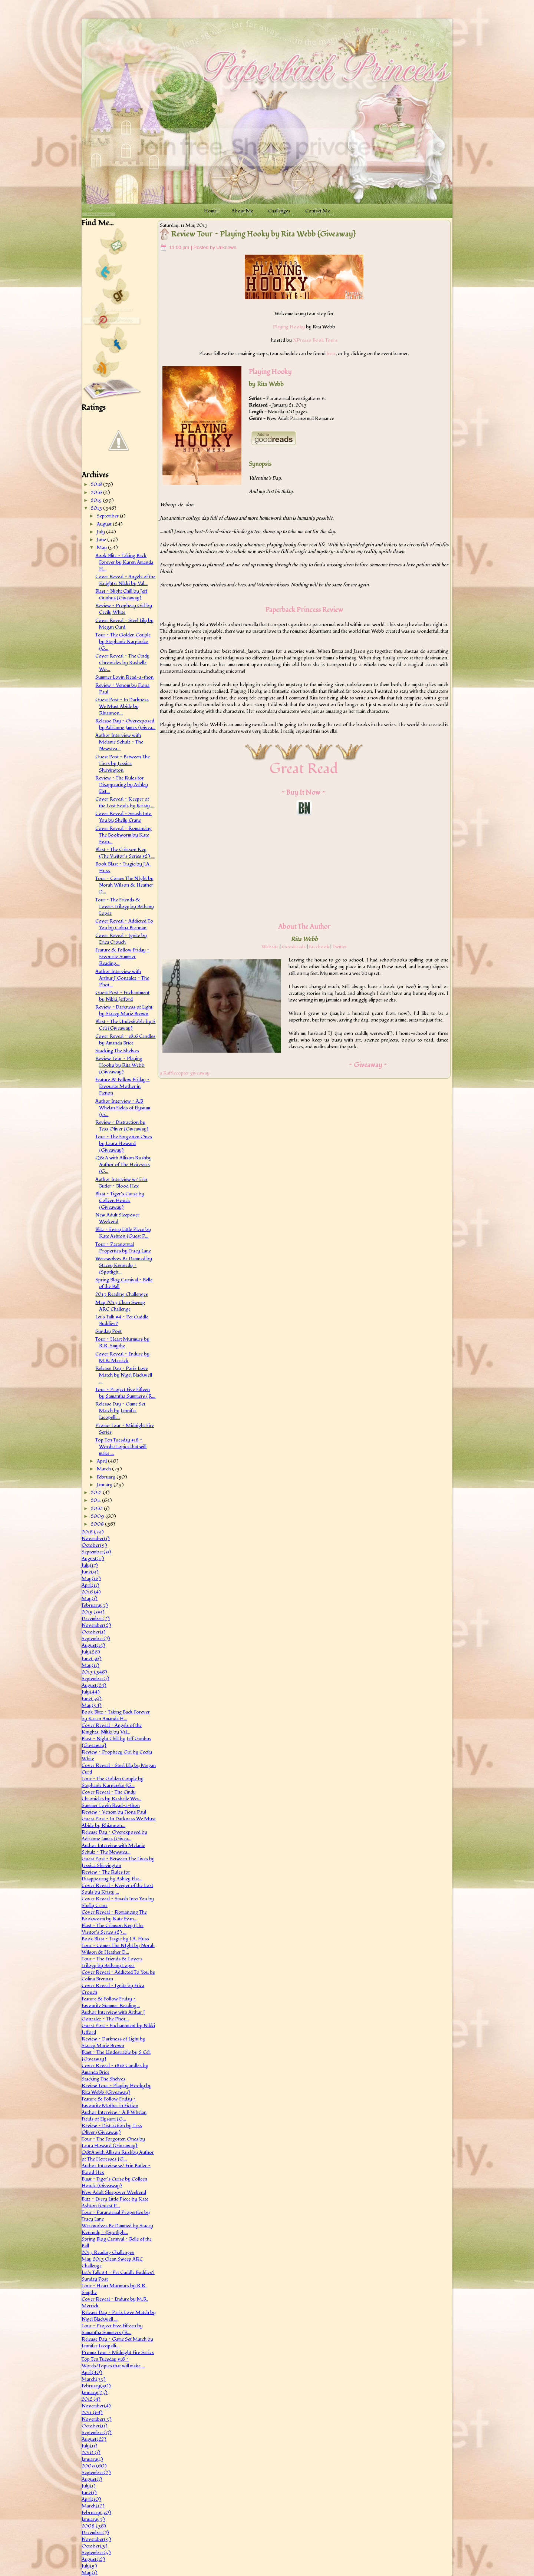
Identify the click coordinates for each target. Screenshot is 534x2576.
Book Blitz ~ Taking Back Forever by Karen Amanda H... (124, 562)
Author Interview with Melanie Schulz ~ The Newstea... (119, 742)
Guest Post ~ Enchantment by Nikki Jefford (122, 996)
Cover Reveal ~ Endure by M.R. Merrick (122, 1357)
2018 (97, 484)
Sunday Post (108, 1331)
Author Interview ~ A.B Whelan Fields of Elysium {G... (122, 1108)
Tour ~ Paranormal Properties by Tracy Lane (123, 1247)
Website (269, 946)
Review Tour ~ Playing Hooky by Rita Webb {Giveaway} (120, 1065)
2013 (97, 508)
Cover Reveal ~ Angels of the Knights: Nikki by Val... (125, 580)
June (102, 539)
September (108, 516)
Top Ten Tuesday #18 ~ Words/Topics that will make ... (120, 1447)
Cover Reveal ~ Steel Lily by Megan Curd (124, 623)
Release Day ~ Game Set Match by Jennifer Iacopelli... (120, 1411)
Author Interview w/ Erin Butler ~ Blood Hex (121, 1182)
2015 (97, 500)
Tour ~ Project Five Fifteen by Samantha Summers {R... (125, 1393)
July (101, 532)
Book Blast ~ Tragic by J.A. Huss (115, 1939)
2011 (96, 1500)
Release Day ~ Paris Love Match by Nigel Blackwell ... (123, 1375)
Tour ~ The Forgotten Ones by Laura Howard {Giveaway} (123, 1143)
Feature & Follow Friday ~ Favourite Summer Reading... (122, 957)
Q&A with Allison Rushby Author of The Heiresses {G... (123, 1165)
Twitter (340, 946)
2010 (97, 1508)
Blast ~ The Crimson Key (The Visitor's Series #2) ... (125, 853)
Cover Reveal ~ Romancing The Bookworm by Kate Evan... (123, 835)
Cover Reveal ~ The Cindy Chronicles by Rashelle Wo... (122, 663)
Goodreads (294, 946)
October (94, 1545)
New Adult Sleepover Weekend (117, 1218)
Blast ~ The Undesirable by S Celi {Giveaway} (125, 1025)
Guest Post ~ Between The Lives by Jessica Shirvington (122, 764)
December (96, 1618)
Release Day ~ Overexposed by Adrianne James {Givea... (125, 724)
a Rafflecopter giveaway (185, 1073)
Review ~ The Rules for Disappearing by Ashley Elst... (121, 785)
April (102, 1461)
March (104, 1469)
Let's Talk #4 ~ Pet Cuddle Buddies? (118, 2272)
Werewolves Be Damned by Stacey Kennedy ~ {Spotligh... (123, 1265)
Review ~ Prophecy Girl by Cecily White (123, 609)
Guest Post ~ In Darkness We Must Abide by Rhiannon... (122, 706)
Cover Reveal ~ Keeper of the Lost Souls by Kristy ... (124, 802)
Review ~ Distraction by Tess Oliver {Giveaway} (122, 1125)
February (106, 1477)
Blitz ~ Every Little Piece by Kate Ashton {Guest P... (123, 1232)
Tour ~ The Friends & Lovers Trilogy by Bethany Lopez (124, 907)
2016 (97, 492)
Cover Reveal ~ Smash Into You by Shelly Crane (123, 817)
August (105, 524)
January (105, 1484)
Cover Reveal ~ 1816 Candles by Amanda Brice (125, 1039)
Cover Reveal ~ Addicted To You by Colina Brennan (124, 924)
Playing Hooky (289, 327)
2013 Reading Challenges (121, 1294)
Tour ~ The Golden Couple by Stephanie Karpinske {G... (123, 642)
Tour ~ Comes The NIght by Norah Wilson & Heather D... (124, 885)
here (331, 353)
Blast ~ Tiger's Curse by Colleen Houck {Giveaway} (119, 1201)
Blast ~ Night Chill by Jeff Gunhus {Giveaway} (121, 594)
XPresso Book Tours (315, 340)
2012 (97, 1492)
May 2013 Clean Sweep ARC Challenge (120, 1305)
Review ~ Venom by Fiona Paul (114, 1812)
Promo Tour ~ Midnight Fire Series (118, 2352)
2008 (98, 1524)
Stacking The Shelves (117, 1050)
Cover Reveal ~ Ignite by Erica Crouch (121, 939)
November (96, 1538)
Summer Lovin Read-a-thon (124, 677)
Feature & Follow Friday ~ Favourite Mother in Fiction (122, 1086)
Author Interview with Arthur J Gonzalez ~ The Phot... (122, 978)
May (102, 547)
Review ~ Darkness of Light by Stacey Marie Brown (123, 1010)
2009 (98, 1516)
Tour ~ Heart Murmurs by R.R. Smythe (122, 1342)
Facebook (319, 946)
